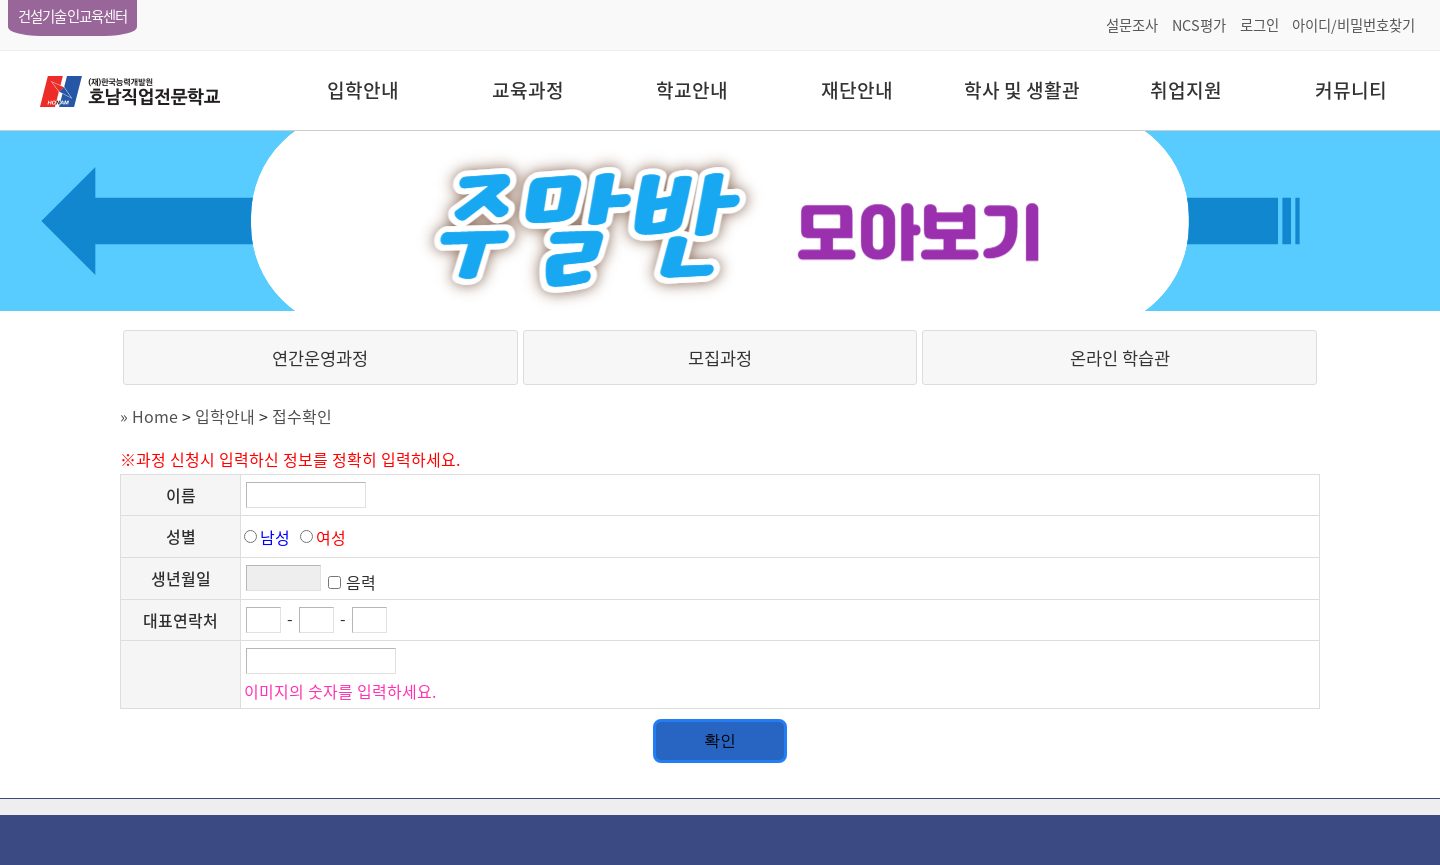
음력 (361, 582)
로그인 (1259, 25)
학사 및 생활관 (1022, 90)
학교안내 (692, 90)
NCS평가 (1199, 25)
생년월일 (181, 578)
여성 (331, 537)
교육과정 (528, 90)
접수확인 (302, 416)
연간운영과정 (320, 358)
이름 (181, 495)
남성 (275, 537)
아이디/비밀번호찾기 (1353, 25)
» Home (149, 416)
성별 (181, 536)
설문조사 (1132, 25)
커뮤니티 (1351, 90)
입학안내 (363, 90)
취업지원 (1186, 90)
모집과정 (720, 358)
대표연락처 (180, 620)
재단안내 (857, 90)
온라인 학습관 (1120, 358)
